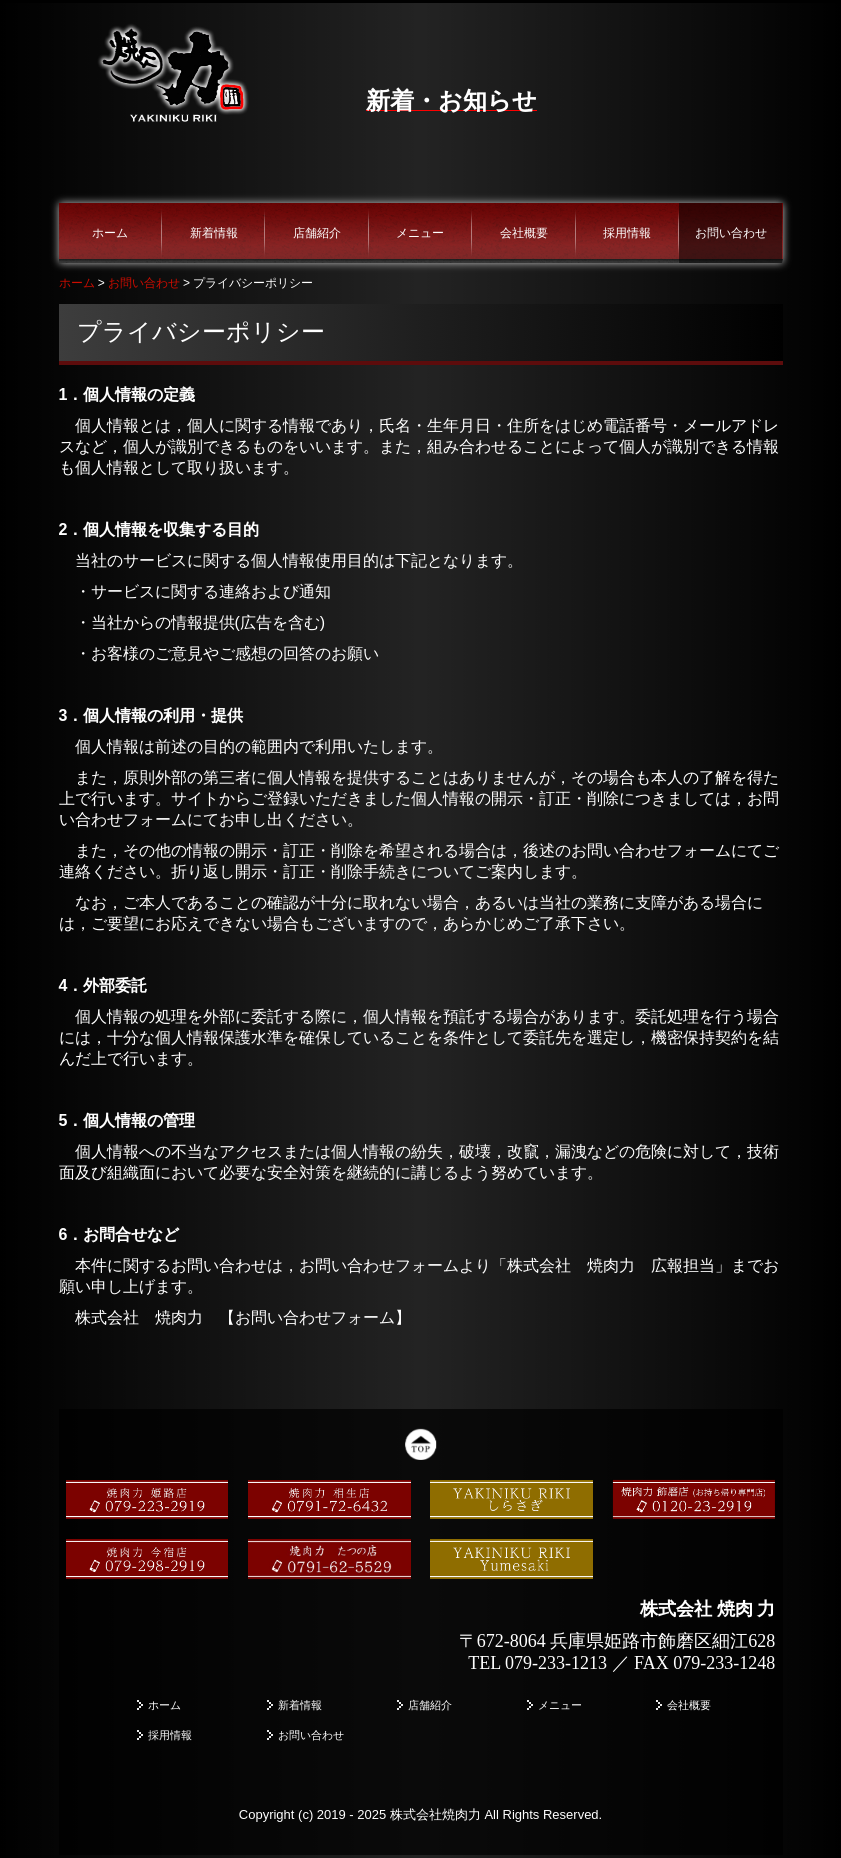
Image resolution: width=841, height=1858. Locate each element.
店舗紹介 (317, 233)
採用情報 (627, 233)
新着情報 (214, 233)
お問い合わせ (731, 233)
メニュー (420, 233)
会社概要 (524, 233)
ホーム (110, 233)
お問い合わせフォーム (315, 1317)
